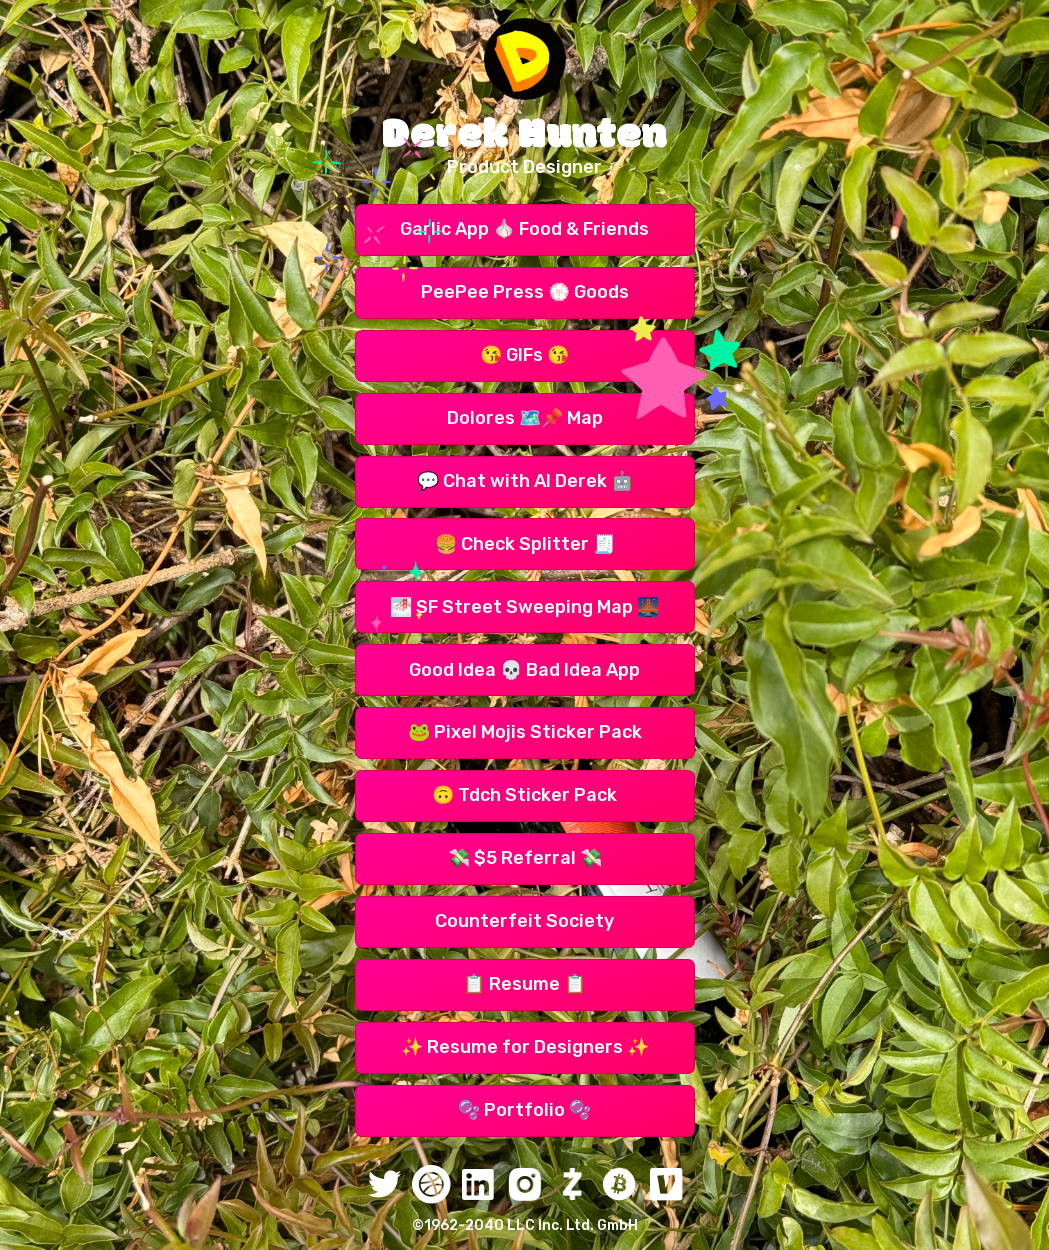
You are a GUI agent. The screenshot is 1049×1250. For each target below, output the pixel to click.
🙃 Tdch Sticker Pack (524, 795)
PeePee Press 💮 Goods (525, 292)
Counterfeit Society (524, 921)
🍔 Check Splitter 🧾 (525, 544)
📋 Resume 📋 (524, 984)
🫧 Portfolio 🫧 (524, 1110)
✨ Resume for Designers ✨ (525, 1047)
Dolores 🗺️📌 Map (525, 418)
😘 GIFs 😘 (524, 355)
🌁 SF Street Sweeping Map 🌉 (524, 607)
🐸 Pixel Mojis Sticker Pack (525, 732)
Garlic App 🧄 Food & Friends (524, 229)
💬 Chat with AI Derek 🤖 (525, 481)
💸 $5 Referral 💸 (525, 858)
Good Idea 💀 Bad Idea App (524, 670)
